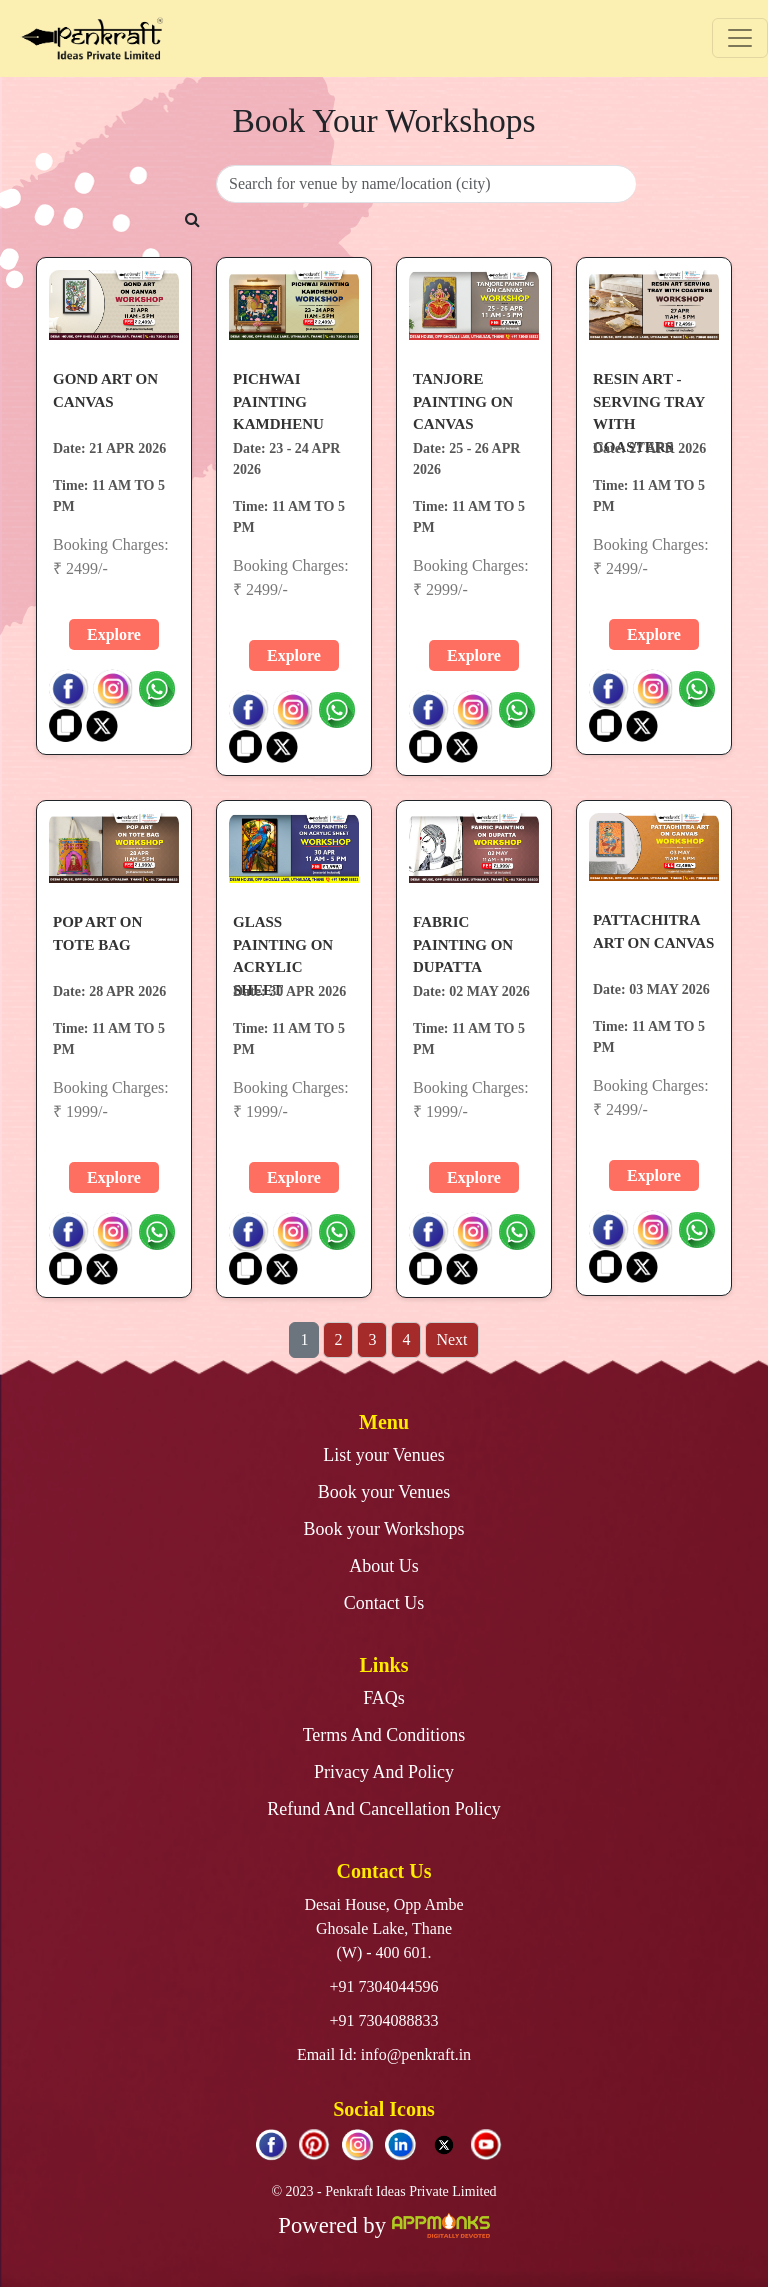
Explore (114, 634)
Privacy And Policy (384, 1772)
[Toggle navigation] (740, 38)
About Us (384, 1566)
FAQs (384, 1698)
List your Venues (384, 1455)
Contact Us (384, 1603)
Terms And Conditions (384, 1735)
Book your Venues (384, 1492)
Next (451, 1339)
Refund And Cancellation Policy (383, 1809)
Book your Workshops (383, 1529)
